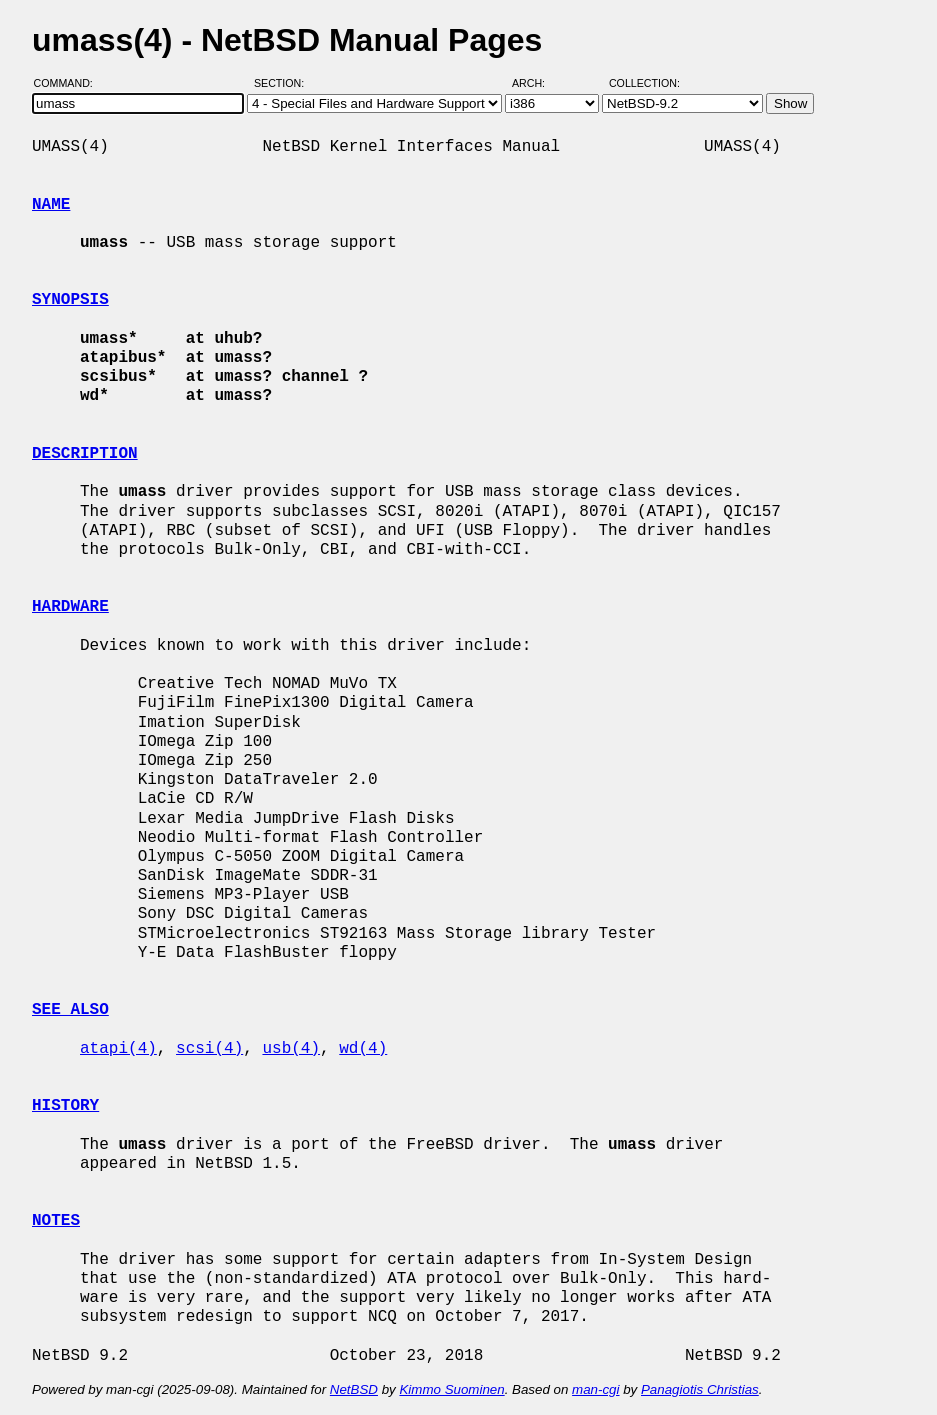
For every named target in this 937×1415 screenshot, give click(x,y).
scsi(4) (209, 1049)
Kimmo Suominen (451, 1389)
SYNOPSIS (70, 300)
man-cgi (595, 1389)
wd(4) (363, 1049)
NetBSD (354, 1389)
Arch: (537, 83)
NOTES (56, 1221)
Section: (283, 83)
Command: (69, 83)
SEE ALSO (70, 1010)
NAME (51, 205)
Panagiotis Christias (700, 1389)
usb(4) (291, 1049)
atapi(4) (118, 1049)
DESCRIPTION (85, 454)
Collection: (644, 83)
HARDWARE (70, 607)
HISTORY (65, 1106)
